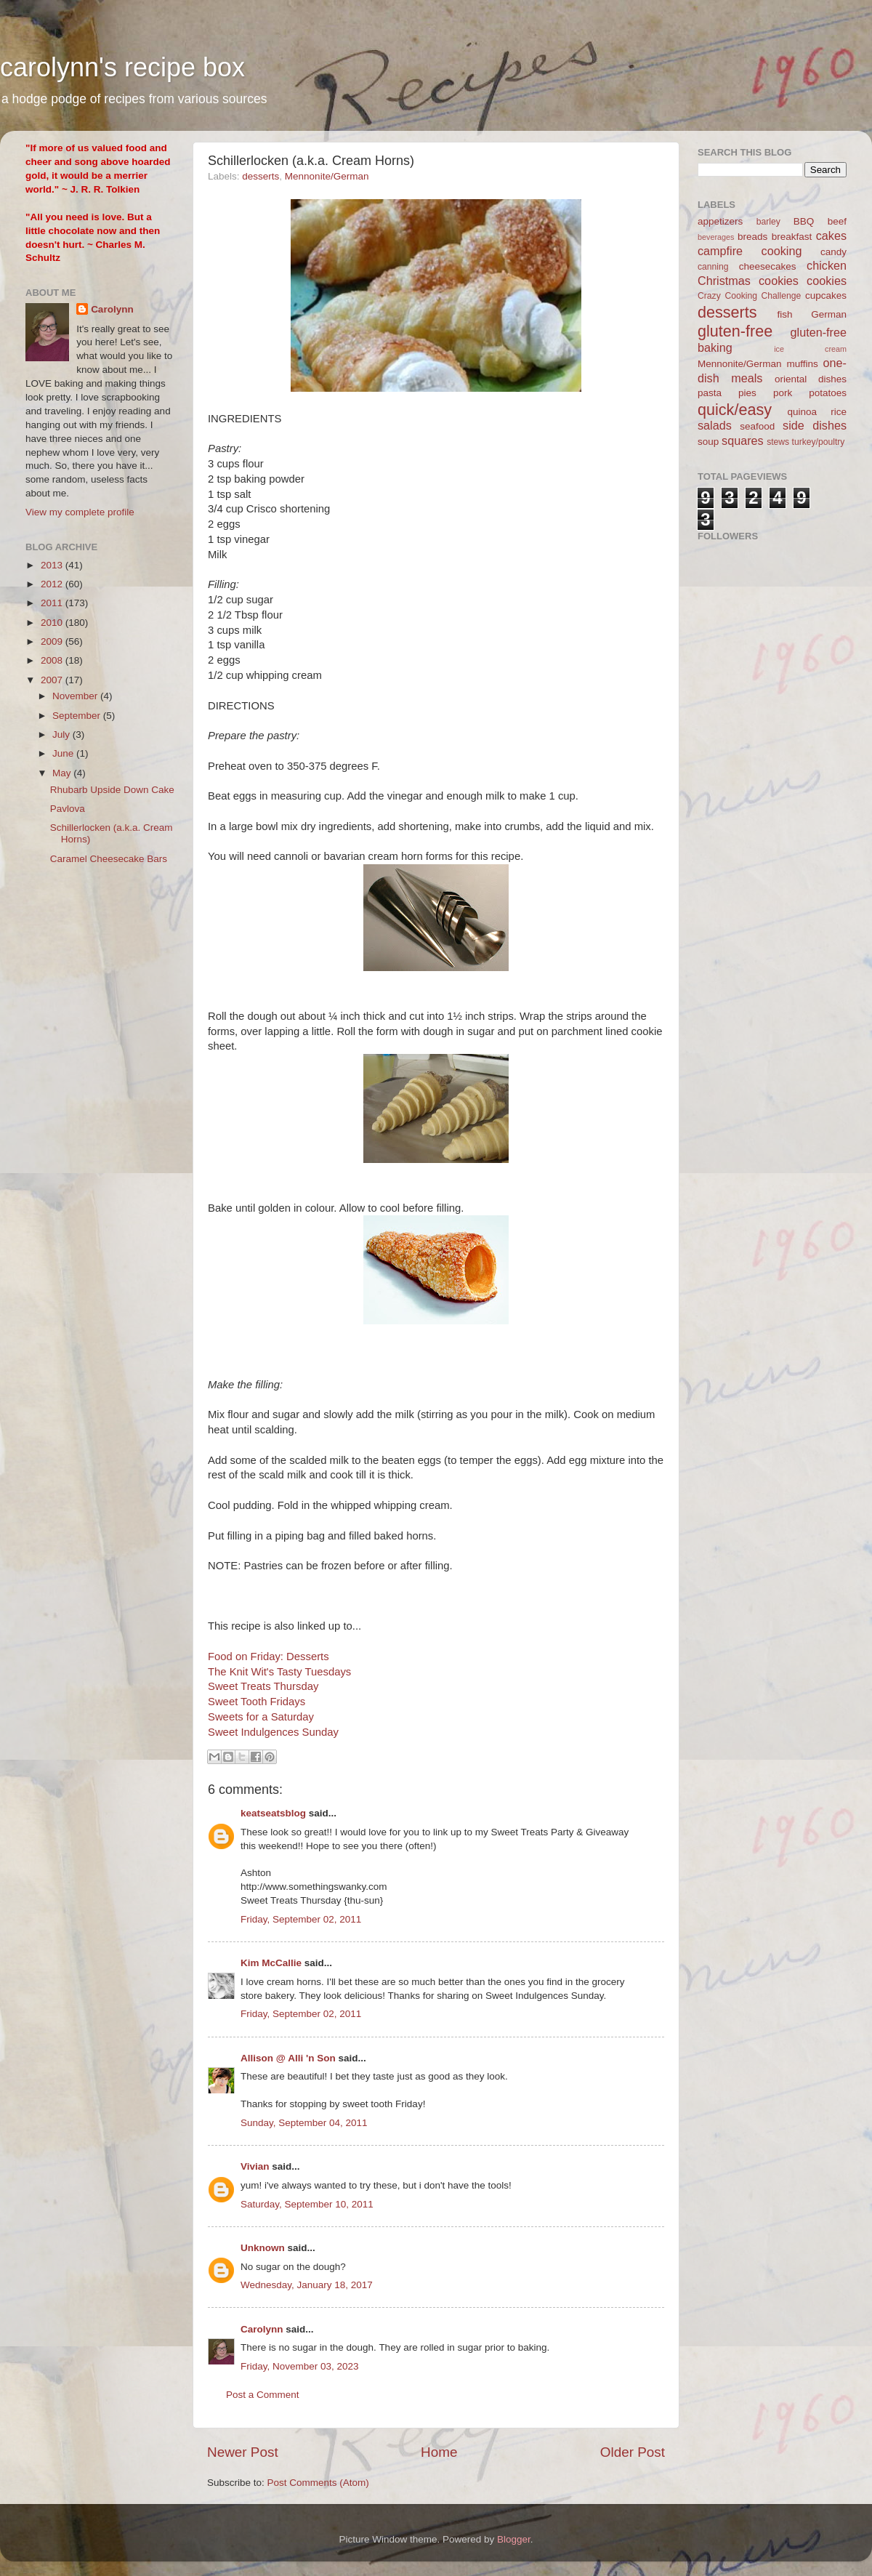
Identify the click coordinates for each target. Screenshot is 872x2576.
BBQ (804, 221)
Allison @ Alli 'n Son (288, 2058)
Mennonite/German (327, 176)
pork (782, 392)
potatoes (828, 392)
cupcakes (826, 295)
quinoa (802, 411)
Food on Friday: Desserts (268, 1656)
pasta (710, 392)
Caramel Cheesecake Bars (108, 858)
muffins (802, 363)
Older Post (632, 2452)
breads (752, 236)
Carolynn (262, 2329)
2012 (53, 584)
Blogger (513, 2539)
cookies (827, 280)
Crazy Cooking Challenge (749, 296)
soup (708, 441)
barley (768, 222)
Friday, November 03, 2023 (300, 2366)
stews (778, 442)
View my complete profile (79, 512)
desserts (260, 176)
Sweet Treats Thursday (263, 1686)
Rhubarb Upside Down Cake (112, 789)
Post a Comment (262, 2394)
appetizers (720, 221)
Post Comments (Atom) (318, 2482)
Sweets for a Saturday (261, 1717)
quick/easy (735, 410)
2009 (53, 641)
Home (439, 2452)
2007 (53, 680)
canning (713, 267)
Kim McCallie (271, 1962)
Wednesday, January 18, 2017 (307, 2284)
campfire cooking (750, 250)
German (829, 314)
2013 (53, 565)
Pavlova (67, 808)
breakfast (792, 236)
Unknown (263, 2247)
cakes (831, 235)
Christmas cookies (748, 280)
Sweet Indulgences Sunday (273, 1732)
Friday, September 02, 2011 (301, 1919)
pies (747, 392)
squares (743, 440)
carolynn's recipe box (122, 67)
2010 (53, 622)
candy (833, 251)
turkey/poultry (818, 442)
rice (839, 411)
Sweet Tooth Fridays (256, 1701)
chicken (827, 265)
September (77, 715)
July (62, 734)
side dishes (815, 425)
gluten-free (735, 331)
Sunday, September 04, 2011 (304, 2122)
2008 (53, 660)
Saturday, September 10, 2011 (307, 2204)
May (62, 773)
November (76, 696)
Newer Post (242, 2452)
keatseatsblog (273, 1813)
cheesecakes (767, 266)
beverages (716, 237)
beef (837, 221)
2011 (53, 602)
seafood (757, 426)
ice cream (810, 349)
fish (785, 314)
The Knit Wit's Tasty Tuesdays (279, 1672)
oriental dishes (811, 379)
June (64, 753)
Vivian (255, 2166)
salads (715, 425)
